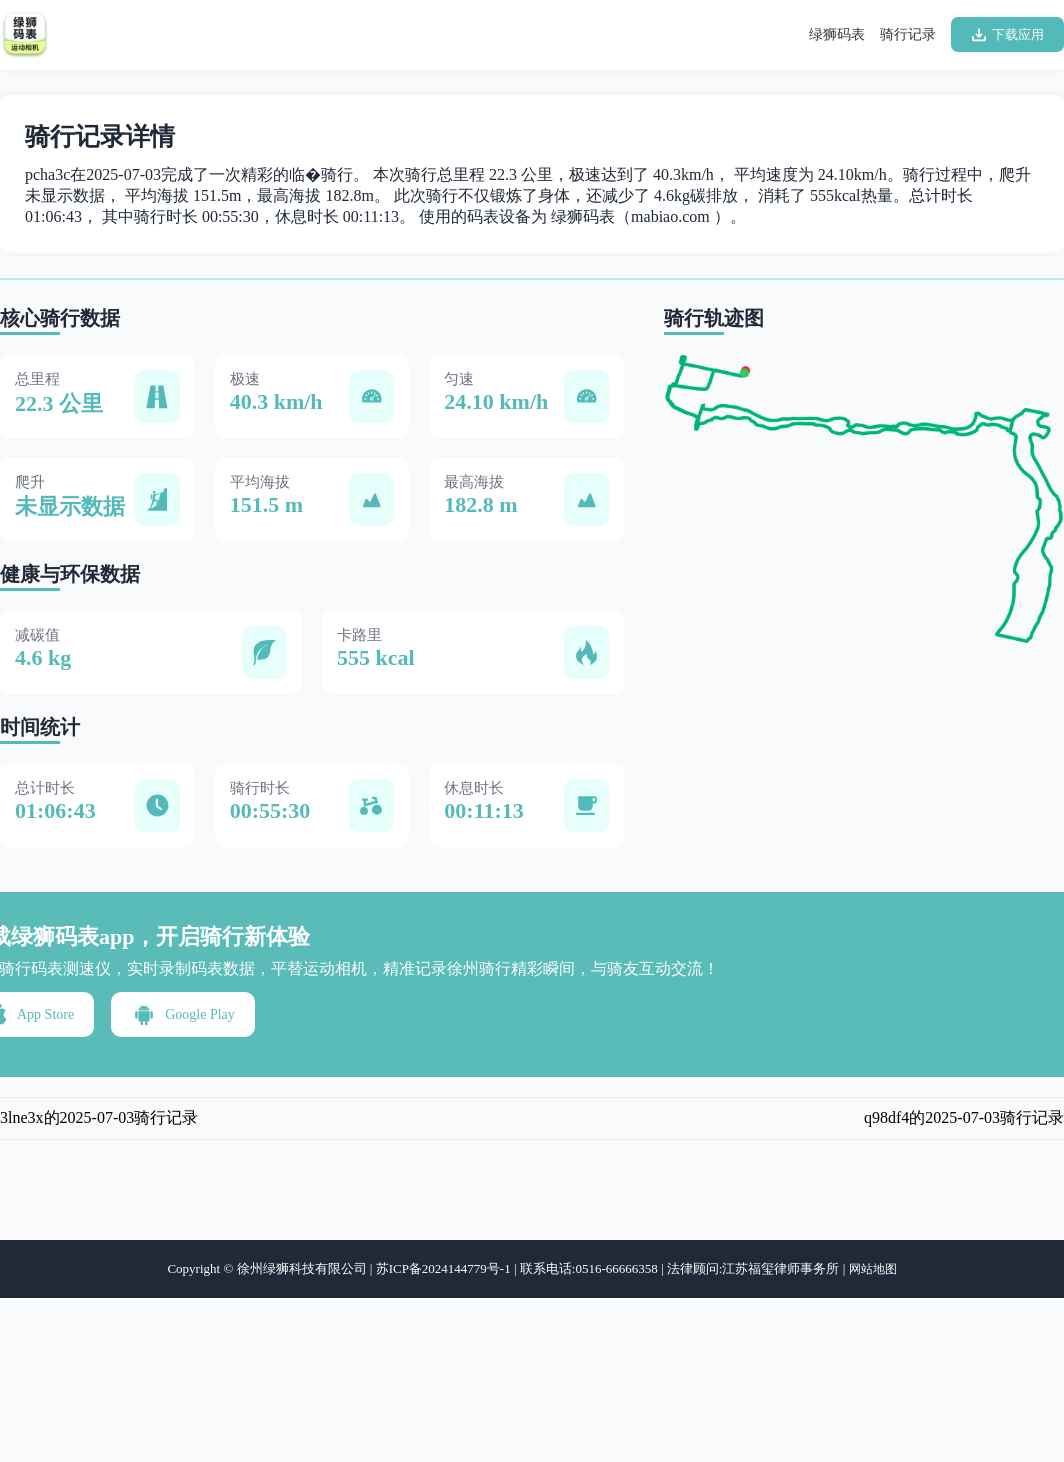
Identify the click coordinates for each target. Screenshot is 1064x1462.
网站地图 (873, 1269)
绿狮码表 (837, 34)
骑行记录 (908, 34)
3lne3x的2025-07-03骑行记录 (99, 1117)
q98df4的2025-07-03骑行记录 (964, 1117)
